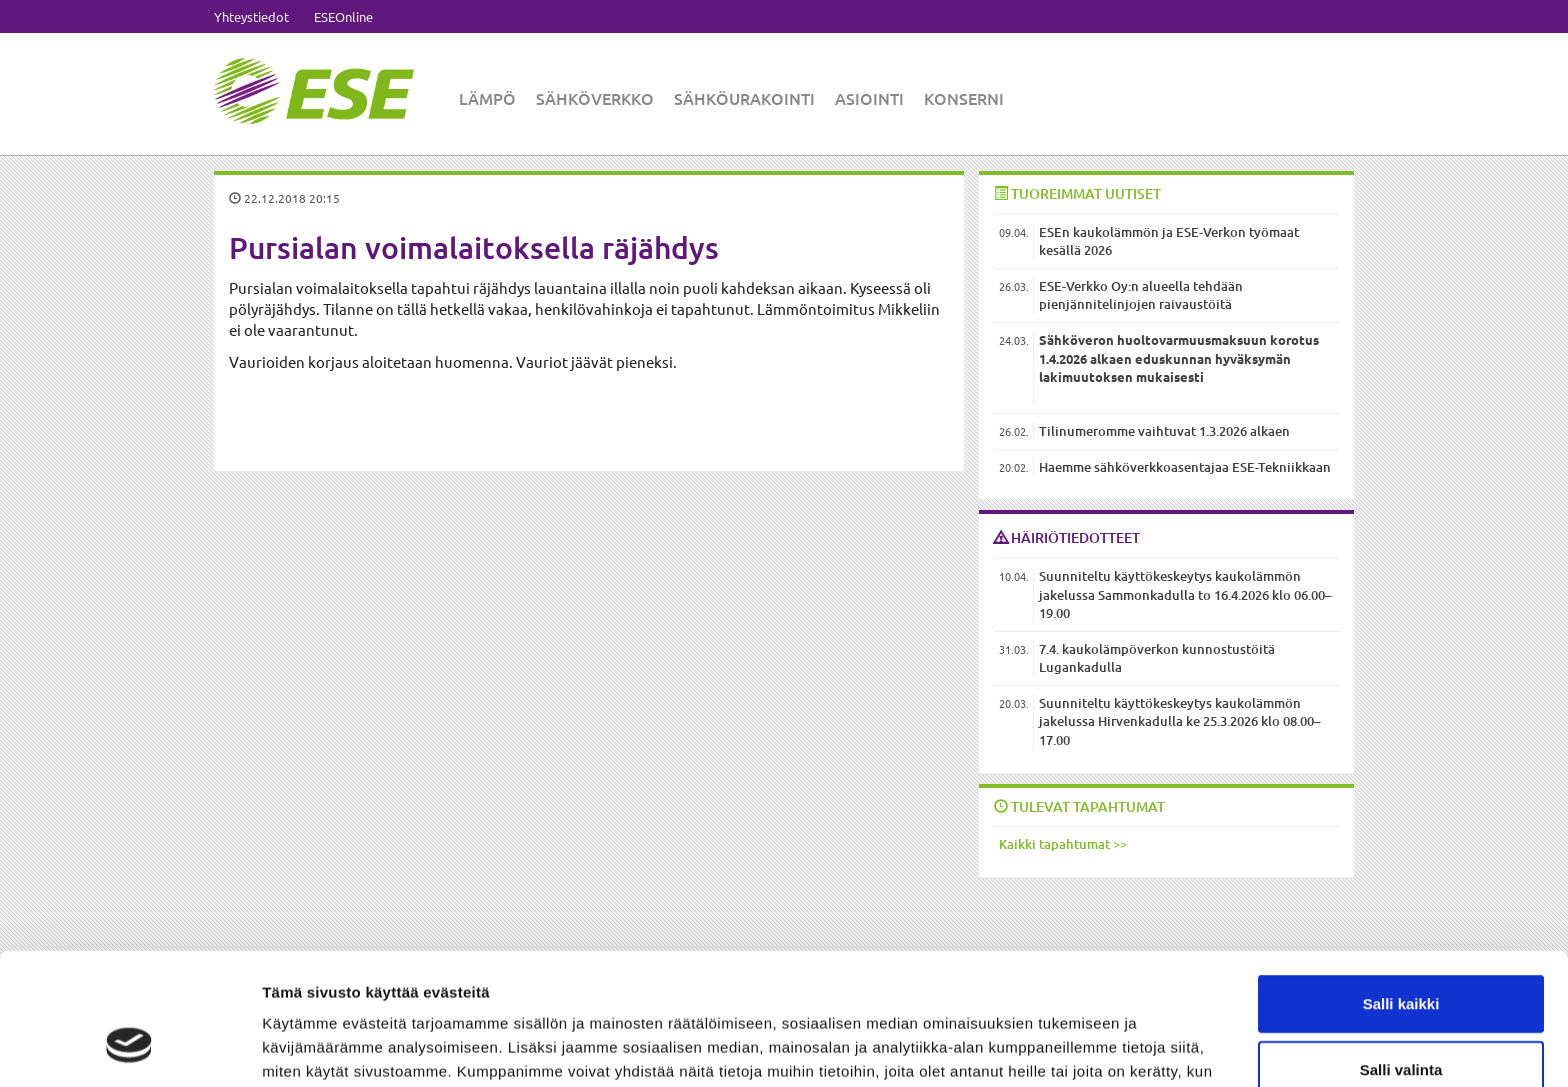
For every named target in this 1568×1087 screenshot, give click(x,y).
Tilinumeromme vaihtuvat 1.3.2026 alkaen (1164, 431)
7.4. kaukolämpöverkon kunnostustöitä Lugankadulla (1157, 658)
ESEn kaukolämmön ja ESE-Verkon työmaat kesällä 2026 (1169, 241)
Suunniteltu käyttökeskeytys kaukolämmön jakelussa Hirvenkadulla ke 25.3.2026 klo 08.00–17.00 (1180, 721)
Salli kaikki (1401, 890)
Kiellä (1401, 1021)
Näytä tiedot (1069, 1047)
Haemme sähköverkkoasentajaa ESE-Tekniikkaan (1185, 467)
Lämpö (487, 98)
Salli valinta (1401, 956)
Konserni (964, 98)
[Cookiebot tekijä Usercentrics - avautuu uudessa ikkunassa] (129, 1048)
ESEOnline (343, 16)
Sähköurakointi (744, 98)
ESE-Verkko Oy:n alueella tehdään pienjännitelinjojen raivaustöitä (1141, 295)
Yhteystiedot (251, 16)
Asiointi (869, 98)
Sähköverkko (595, 98)
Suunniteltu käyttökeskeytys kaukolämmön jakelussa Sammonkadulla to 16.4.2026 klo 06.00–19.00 (1185, 594)
